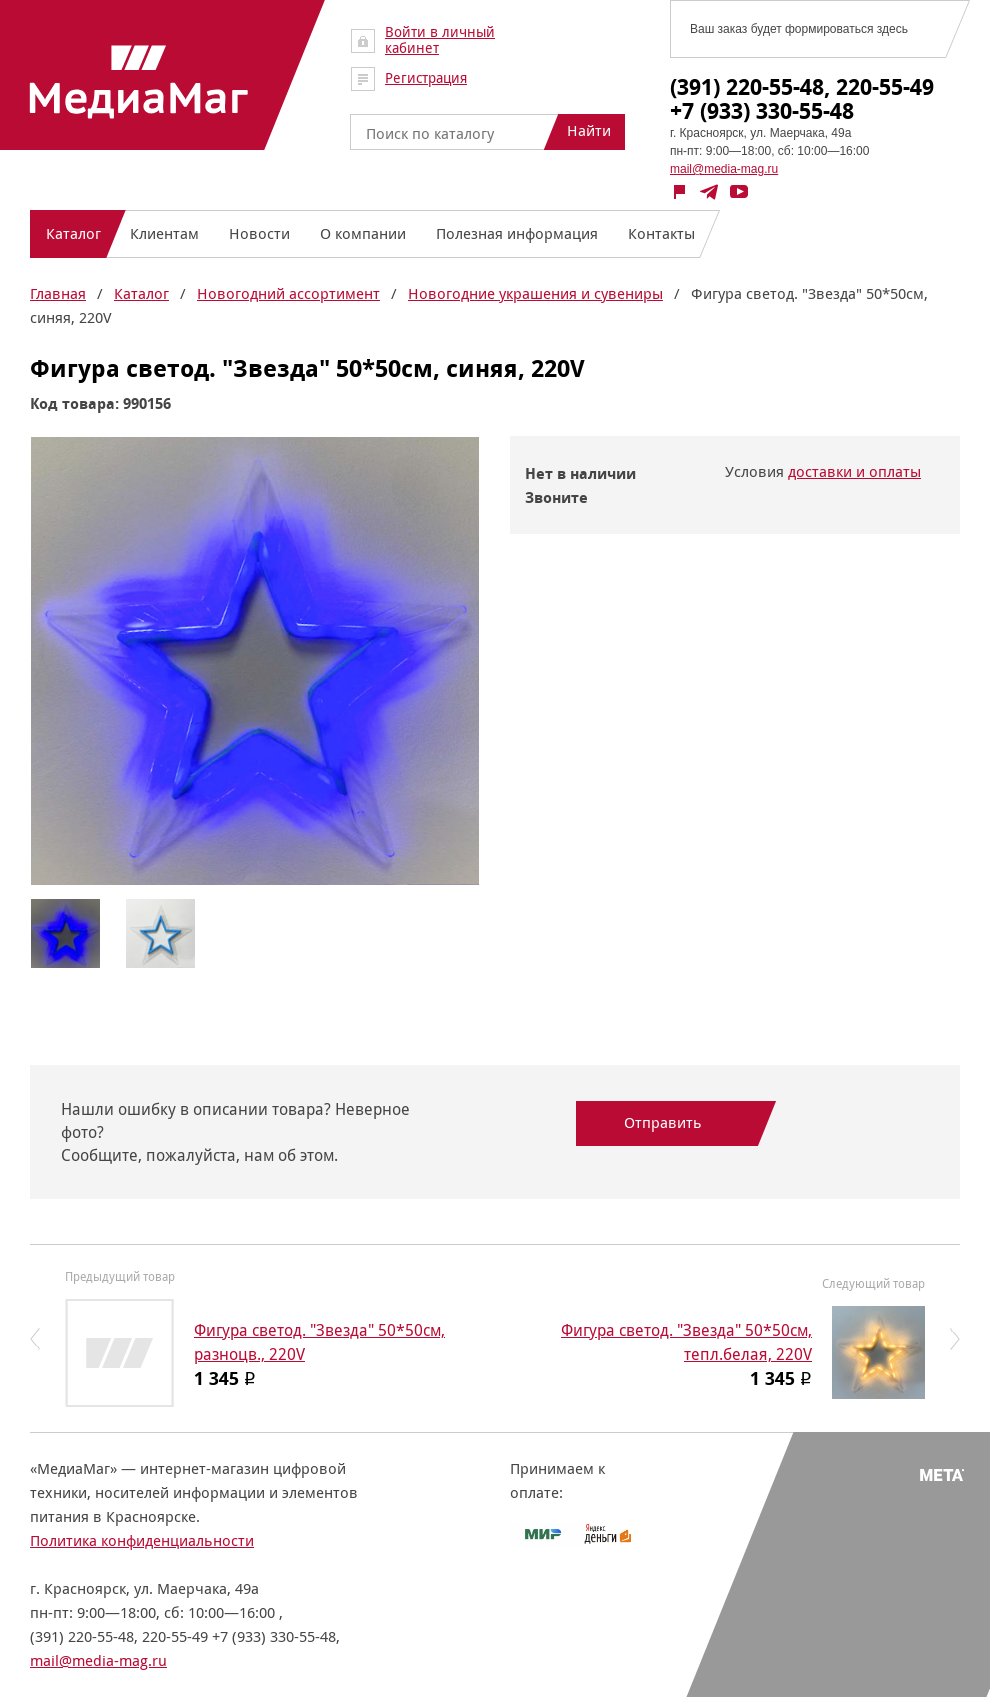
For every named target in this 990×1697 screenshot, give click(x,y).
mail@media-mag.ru (724, 169)
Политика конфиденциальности (142, 1540)
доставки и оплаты (854, 471)
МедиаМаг (139, 82)
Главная (58, 293)
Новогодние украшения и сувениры (535, 293)
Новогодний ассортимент (288, 293)
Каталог (141, 293)
